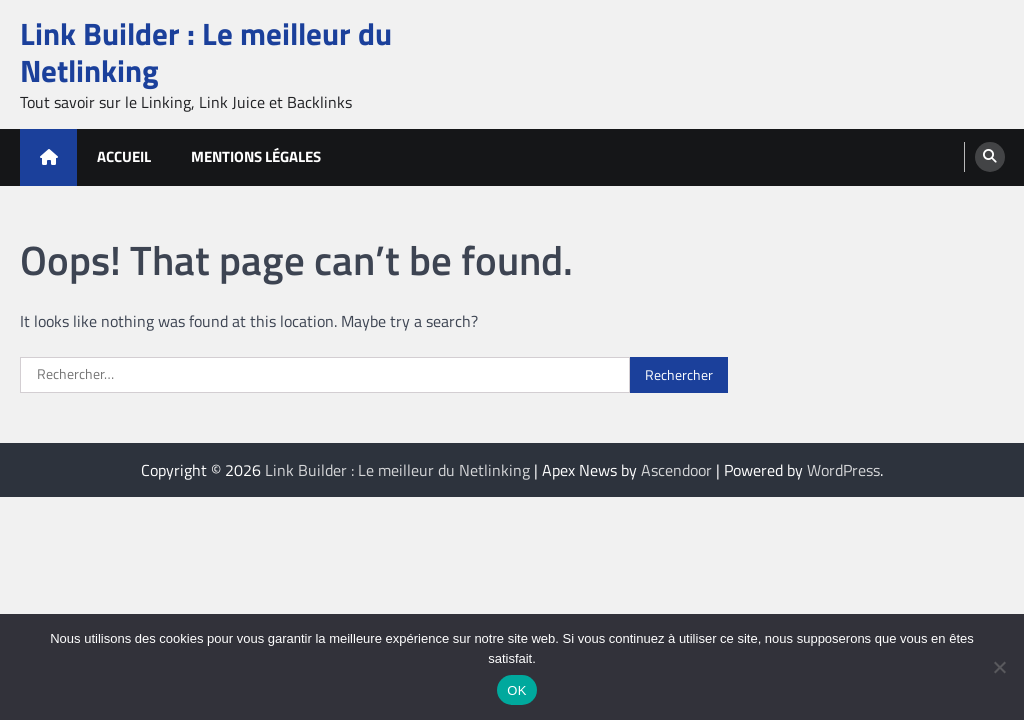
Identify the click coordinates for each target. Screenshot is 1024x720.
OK (516, 690)
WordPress (843, 470)
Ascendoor (676, 470)
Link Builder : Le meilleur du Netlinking (206, 52)
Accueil (124, 156)
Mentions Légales (256, 156)
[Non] (999, 667)
